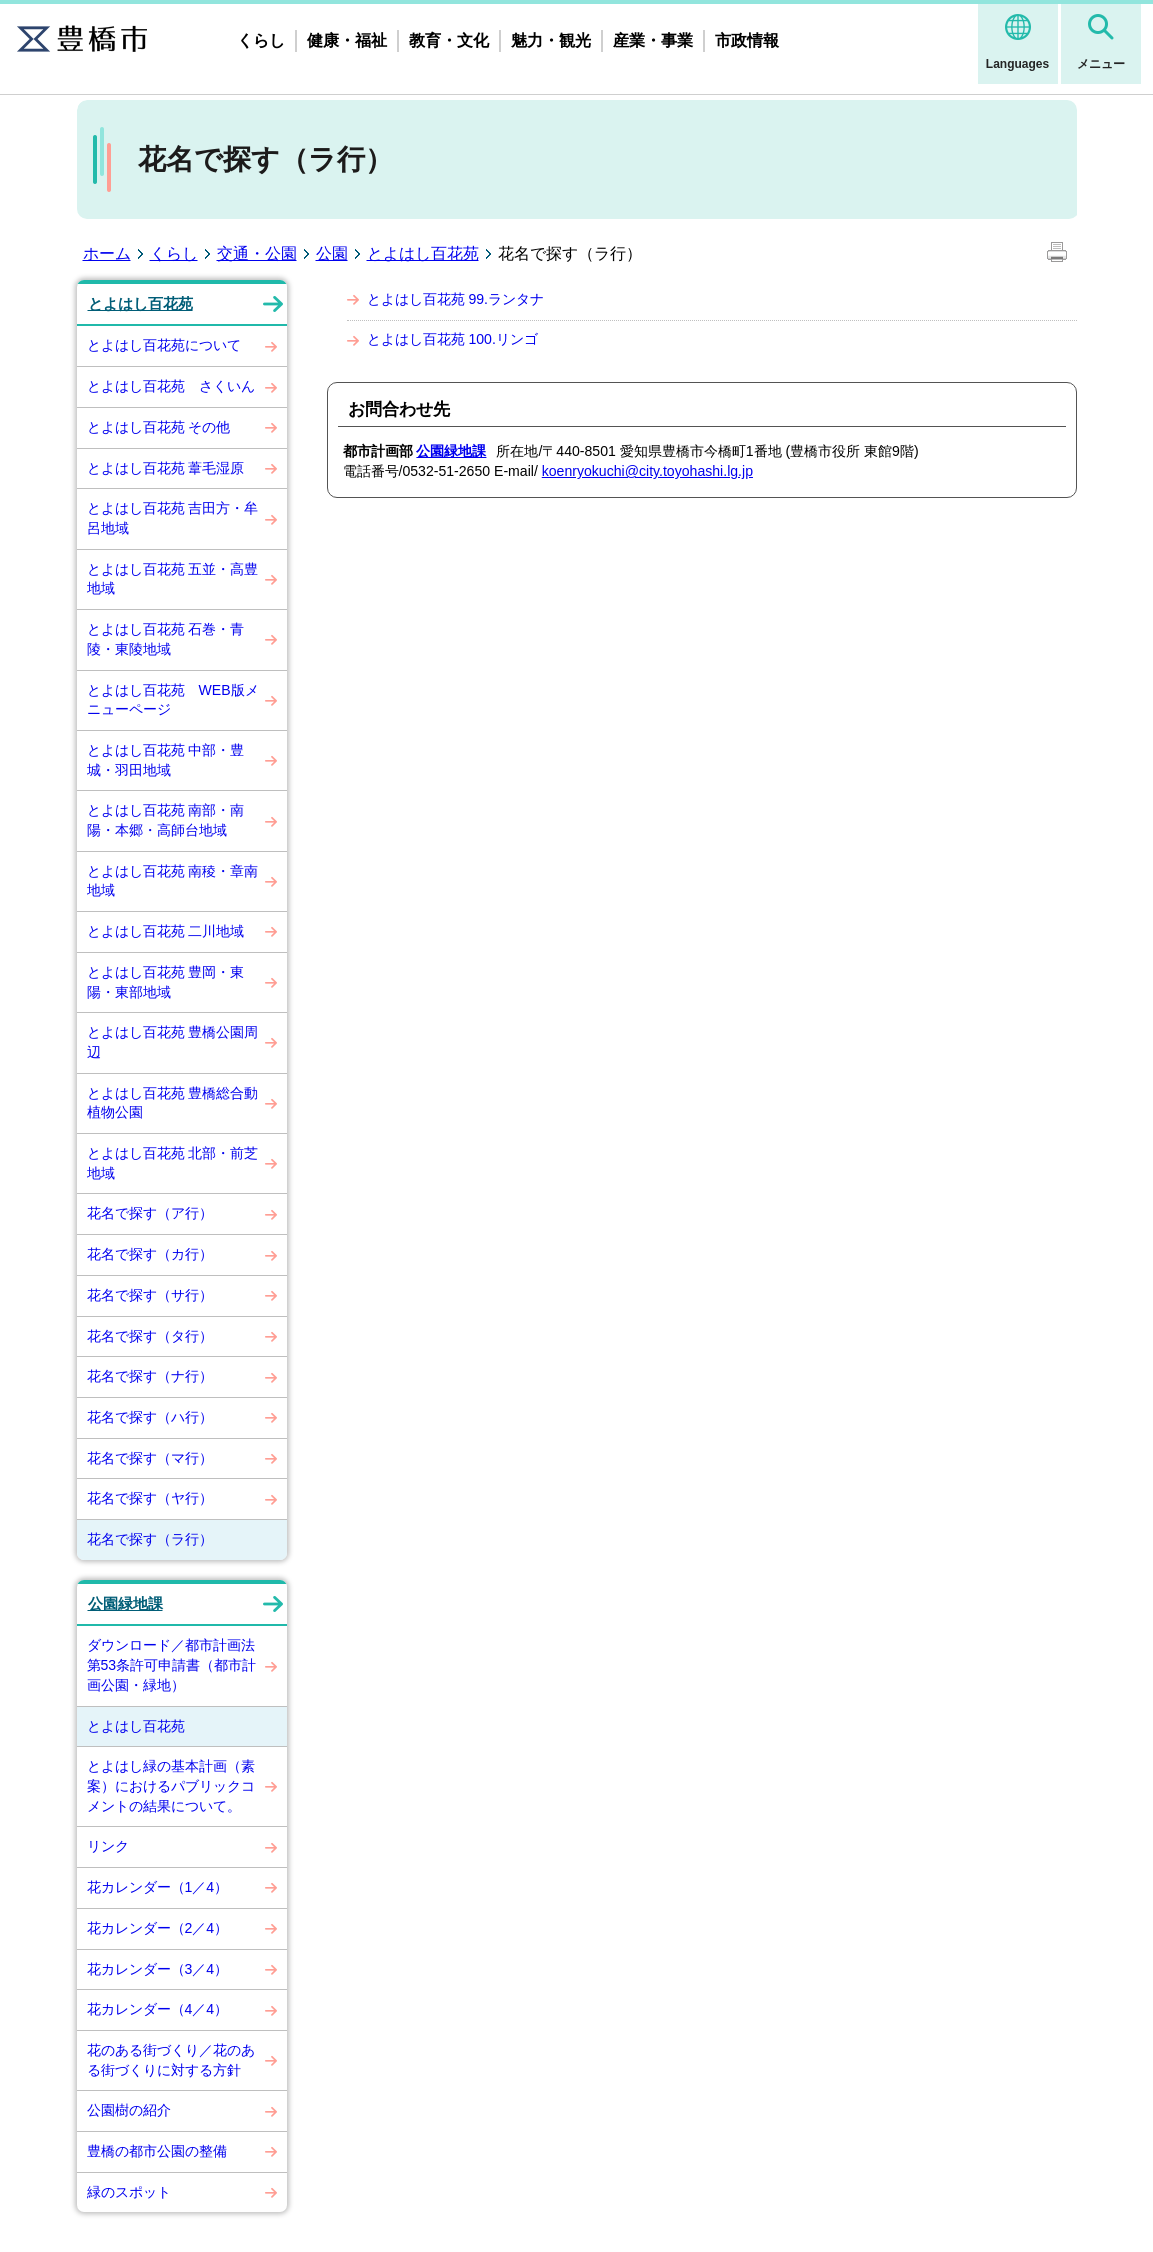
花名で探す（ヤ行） (150, 1498)
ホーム (107, 253)
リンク (108, 1846)
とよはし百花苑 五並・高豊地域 (173, 579)
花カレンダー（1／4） (158, 1887)
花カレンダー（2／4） (158, 1928)
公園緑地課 (125, 1604)
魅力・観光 (551, 40)
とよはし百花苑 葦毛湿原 (166, 468)
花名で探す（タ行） (150, 1336)
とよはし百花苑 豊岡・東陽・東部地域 (166, 982)
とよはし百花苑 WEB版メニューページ (173, 700)
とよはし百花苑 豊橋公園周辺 (173, 1042)
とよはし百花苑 (423, 253)
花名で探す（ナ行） (150, 1376)
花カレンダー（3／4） (158, 1969)
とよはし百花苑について (164, 345)
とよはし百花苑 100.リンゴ (452, 339)
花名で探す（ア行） (150, 1213)
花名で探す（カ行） (150, 1254)
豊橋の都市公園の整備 (157, 2151)
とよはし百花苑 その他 (159, 427)
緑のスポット (129, 2192)
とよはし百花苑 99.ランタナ (455, 299)
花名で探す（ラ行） (150, 1539)
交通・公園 (257, 253)
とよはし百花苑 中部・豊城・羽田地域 (166, 760)
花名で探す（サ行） (150, 1295)
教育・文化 (449, 40)
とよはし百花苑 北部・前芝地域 (173, 1163)
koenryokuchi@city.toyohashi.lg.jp (647, 471)
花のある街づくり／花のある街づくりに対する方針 (171, 2060)
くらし (261, 40)
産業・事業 (653, 40)
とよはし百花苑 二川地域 (166, 931)
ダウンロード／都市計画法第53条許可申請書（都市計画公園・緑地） (172, 1664)
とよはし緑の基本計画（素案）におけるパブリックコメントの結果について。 (171, 1785)
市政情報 (747, 40)
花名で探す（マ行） (150, 1458)
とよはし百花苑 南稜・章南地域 (173, 881)
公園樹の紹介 (129, 2110)
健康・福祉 (347, 40)
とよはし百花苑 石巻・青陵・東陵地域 (166, 639)
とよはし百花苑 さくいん (171, 386)
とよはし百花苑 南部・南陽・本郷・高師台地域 (166, 820)
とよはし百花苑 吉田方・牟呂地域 (173, 518)
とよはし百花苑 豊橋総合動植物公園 (173, 1103)
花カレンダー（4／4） (158, 2009)
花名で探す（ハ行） (150, 1417)
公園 (332, 253)
